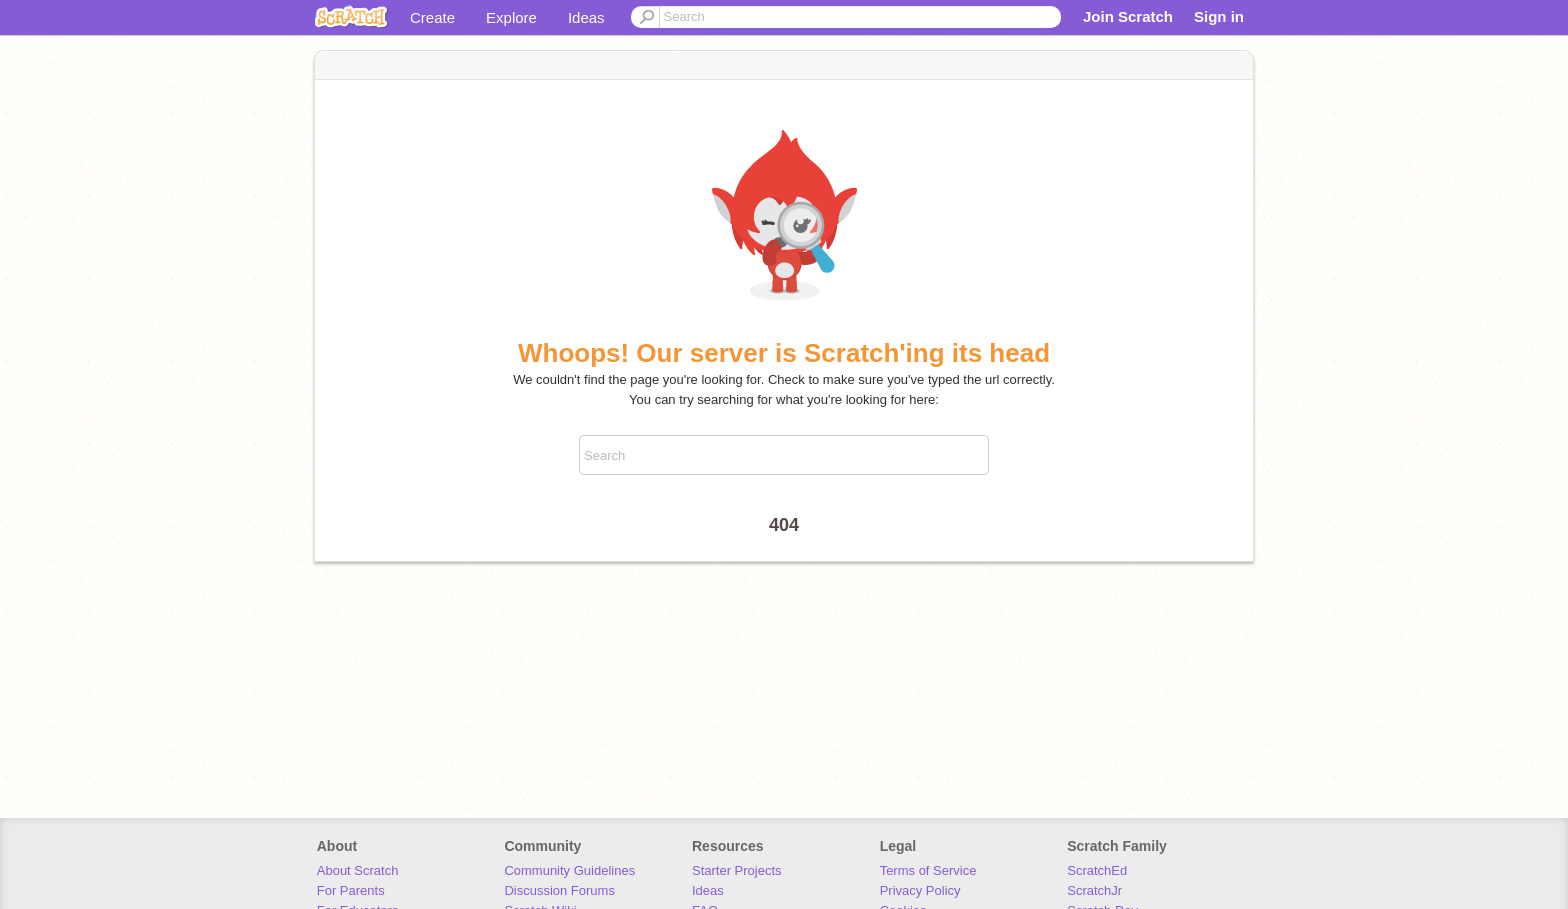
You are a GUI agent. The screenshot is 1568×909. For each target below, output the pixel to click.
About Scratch (358, 870)
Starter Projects (737, 870)
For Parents (351, 890)
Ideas (586, 17)
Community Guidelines (569, 870)
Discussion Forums (559, 890)
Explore (511, 17)
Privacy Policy (920, 890)
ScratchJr (1094, 890)
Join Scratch (1128, 16)
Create (432, 17)
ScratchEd (1097, 870)
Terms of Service (928, 870)
